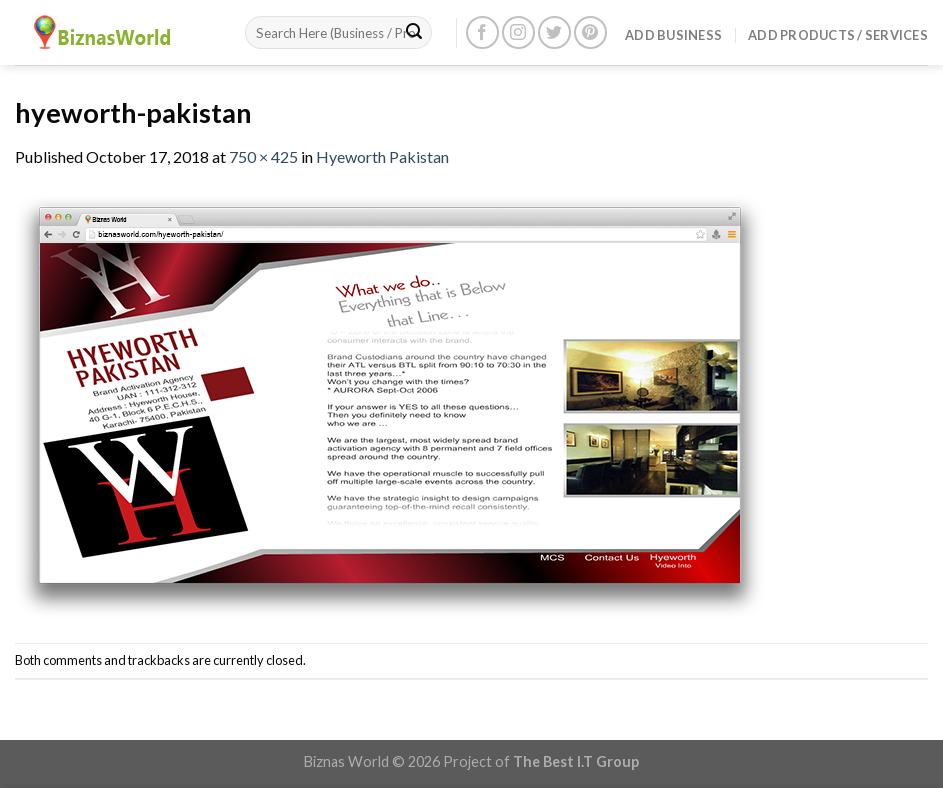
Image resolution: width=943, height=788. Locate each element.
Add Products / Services (838, 35)
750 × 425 (263, 156)
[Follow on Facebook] (482, 32)
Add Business (673, 35)
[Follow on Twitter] (554, 32)
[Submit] (414, 33)
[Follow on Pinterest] (590, 32)
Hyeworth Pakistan (382, 156)
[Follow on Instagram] (518, 32)
